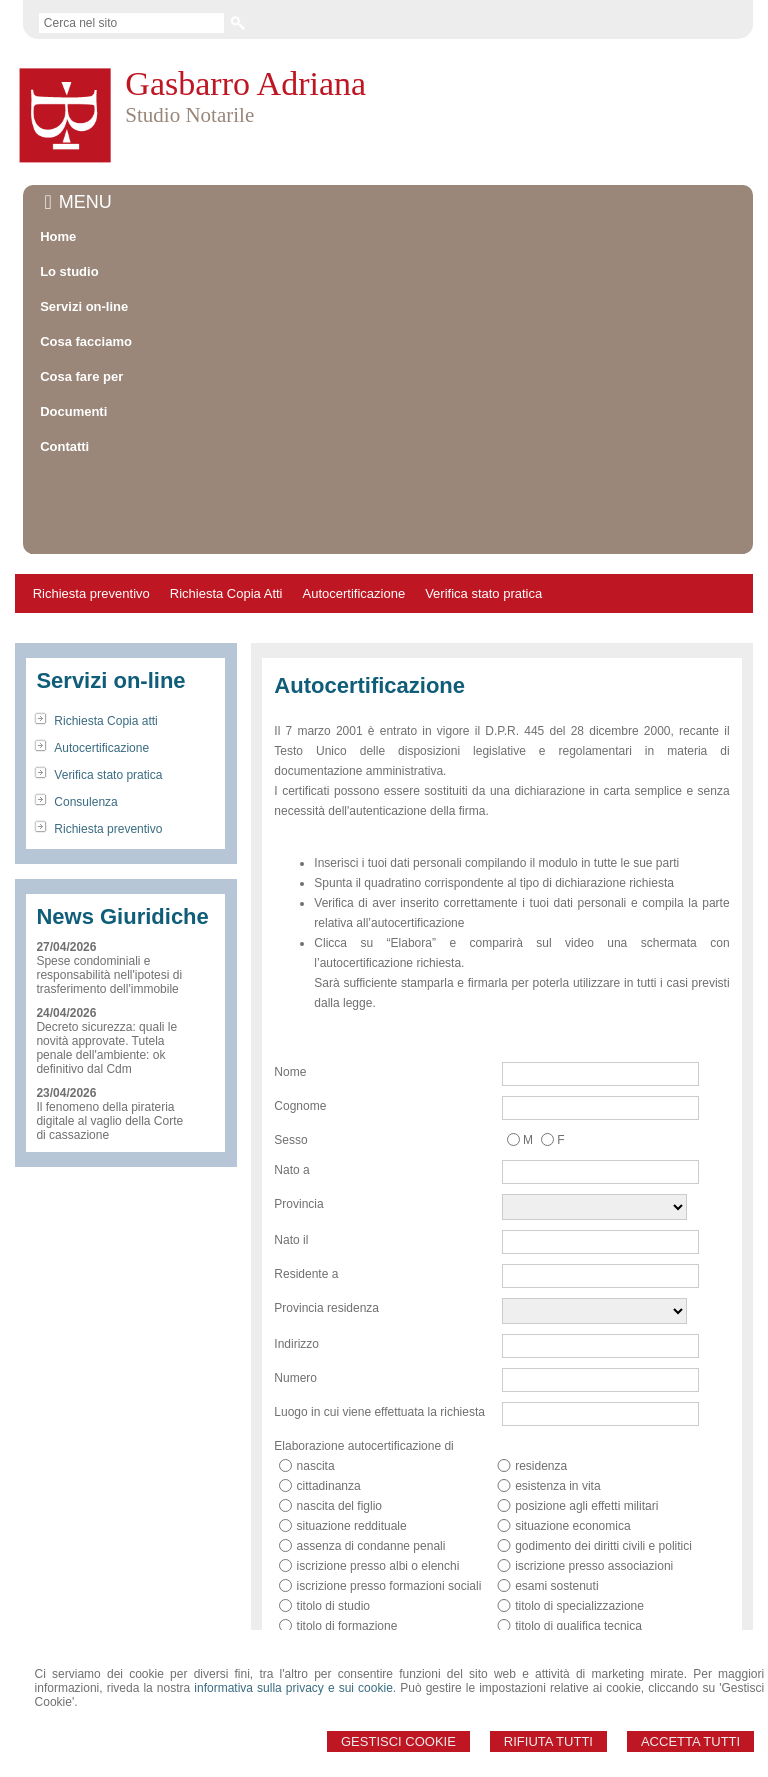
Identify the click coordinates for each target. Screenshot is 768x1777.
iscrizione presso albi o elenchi (378, 1476)
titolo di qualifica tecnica (578, 1536)
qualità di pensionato (570, 1616)
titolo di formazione (347, 1536)
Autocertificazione (354, 503)
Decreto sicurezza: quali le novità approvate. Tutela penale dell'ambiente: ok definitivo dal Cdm (106, 958)
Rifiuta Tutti (548, 1741)
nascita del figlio (339, 1416)
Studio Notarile (189, 115)
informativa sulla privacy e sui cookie (293, 1688)
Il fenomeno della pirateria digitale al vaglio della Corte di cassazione (109, 1031)
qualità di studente (563, 1596)
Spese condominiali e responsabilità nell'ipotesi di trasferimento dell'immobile (109, 885)
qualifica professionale (356, 1576)
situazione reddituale (352, 1436)
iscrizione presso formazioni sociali (389, 1496)
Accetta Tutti (690, 1741)
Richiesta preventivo (91, 503)
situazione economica (572, 1436)
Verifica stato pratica (483, 503)
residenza (541, 1376)
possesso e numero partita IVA (596, 1576)
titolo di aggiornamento (575, 1556)
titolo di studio (333, 1516)
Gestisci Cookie (398, 1741)
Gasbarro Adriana (245, 83)
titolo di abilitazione (347, 1556)
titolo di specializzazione (579, 1516)
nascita (316, 1376)
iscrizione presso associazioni (594, 1476)
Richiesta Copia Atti (226, 503)
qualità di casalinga (348, 1616)
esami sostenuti (556, 1496)
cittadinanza (329, 1396)
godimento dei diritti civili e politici (603, 1456)
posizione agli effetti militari (586, 1416)
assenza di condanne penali (371, 1456)
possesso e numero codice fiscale (387, 1596)
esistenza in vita (557, 1396)
